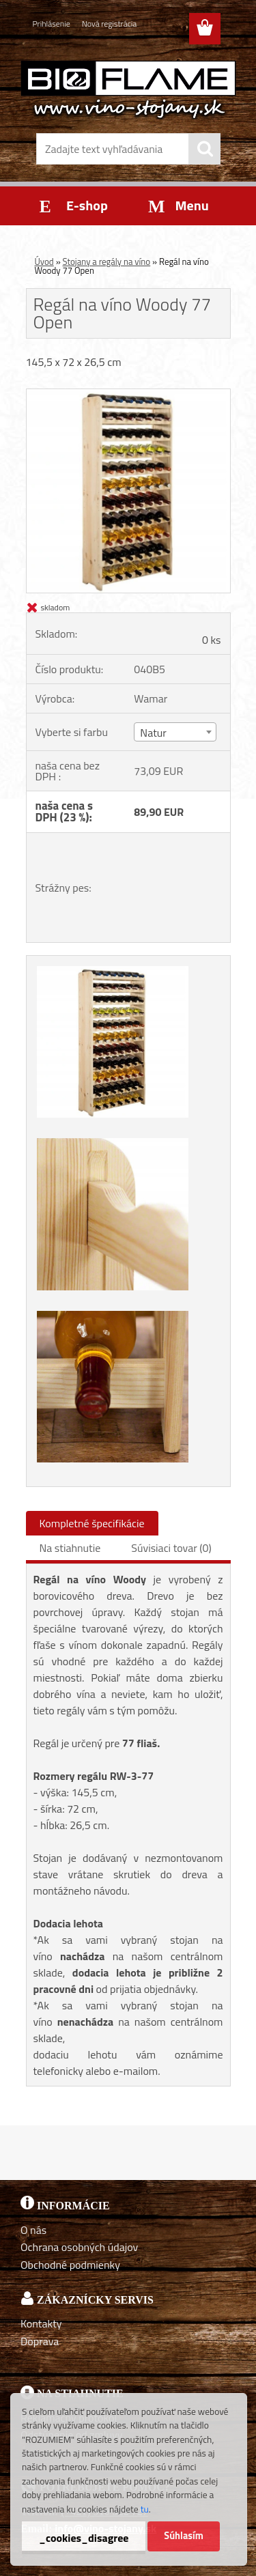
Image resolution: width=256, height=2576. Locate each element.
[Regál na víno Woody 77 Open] (128, 394)
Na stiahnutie (70, 1548)
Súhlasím (183, 2535)
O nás (33, 2230)
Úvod (44, 261)
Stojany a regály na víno (107, 261)
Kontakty (41, 2323)
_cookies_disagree (83, 2538)
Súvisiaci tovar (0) (171, 1548)
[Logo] (128, 89)
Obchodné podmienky (70, 2264)
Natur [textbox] (153, 732)
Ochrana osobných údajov (79, 2247)
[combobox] (175, 731)
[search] (205, 149)
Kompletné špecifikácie (92, 1523)
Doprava (39, 2341)
